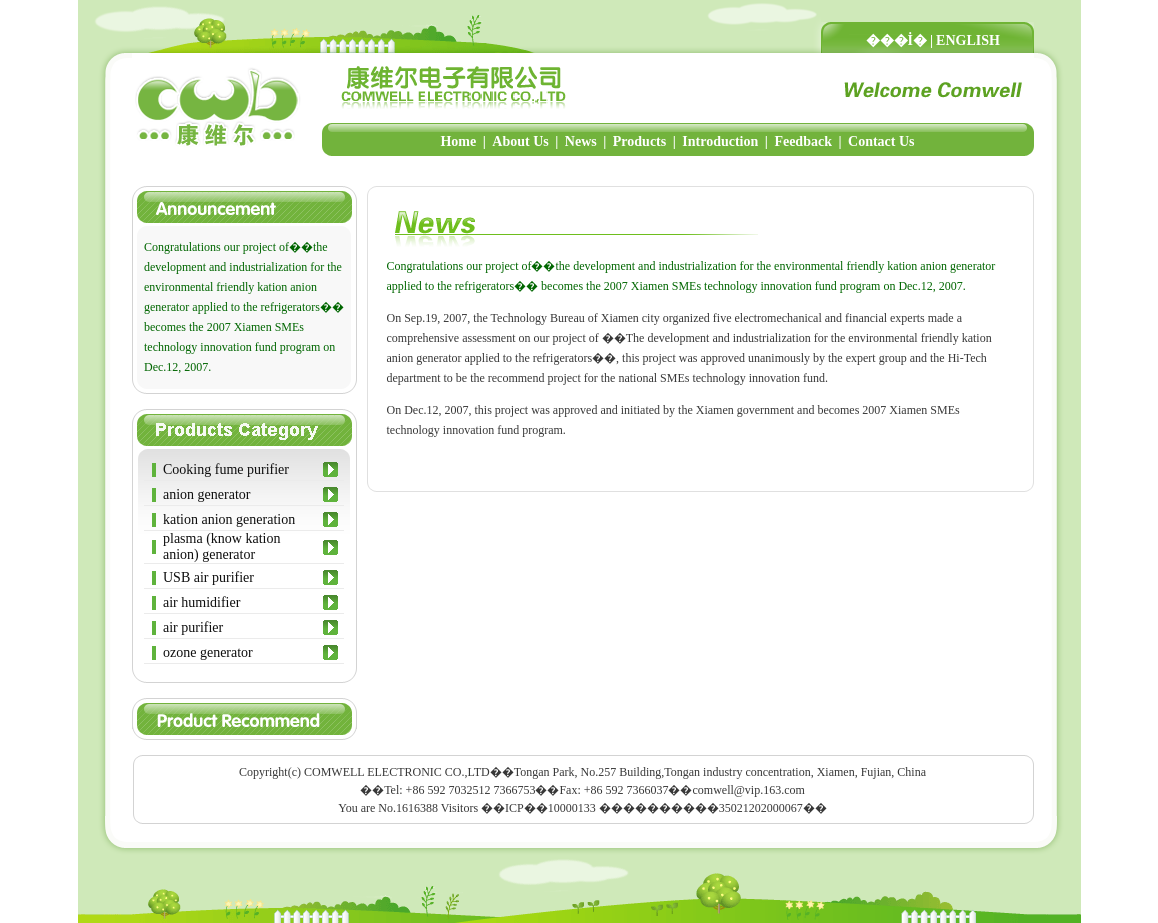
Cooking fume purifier (226, 469)
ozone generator (208, 652)
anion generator (206, 494)
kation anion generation (229, 519)
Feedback (803, 141)
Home (458, 141)
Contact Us (881, 141)
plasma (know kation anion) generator (221, 546)
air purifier (193, 627)
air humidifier (201, 602)
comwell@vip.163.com (748, 790)
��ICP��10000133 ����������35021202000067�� (654, 808)
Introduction (720, 141)
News (581, 141)
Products (639, 141)
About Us (520, 141)
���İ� (896, 40)
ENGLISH (968, 40)
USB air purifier (208, 577)
